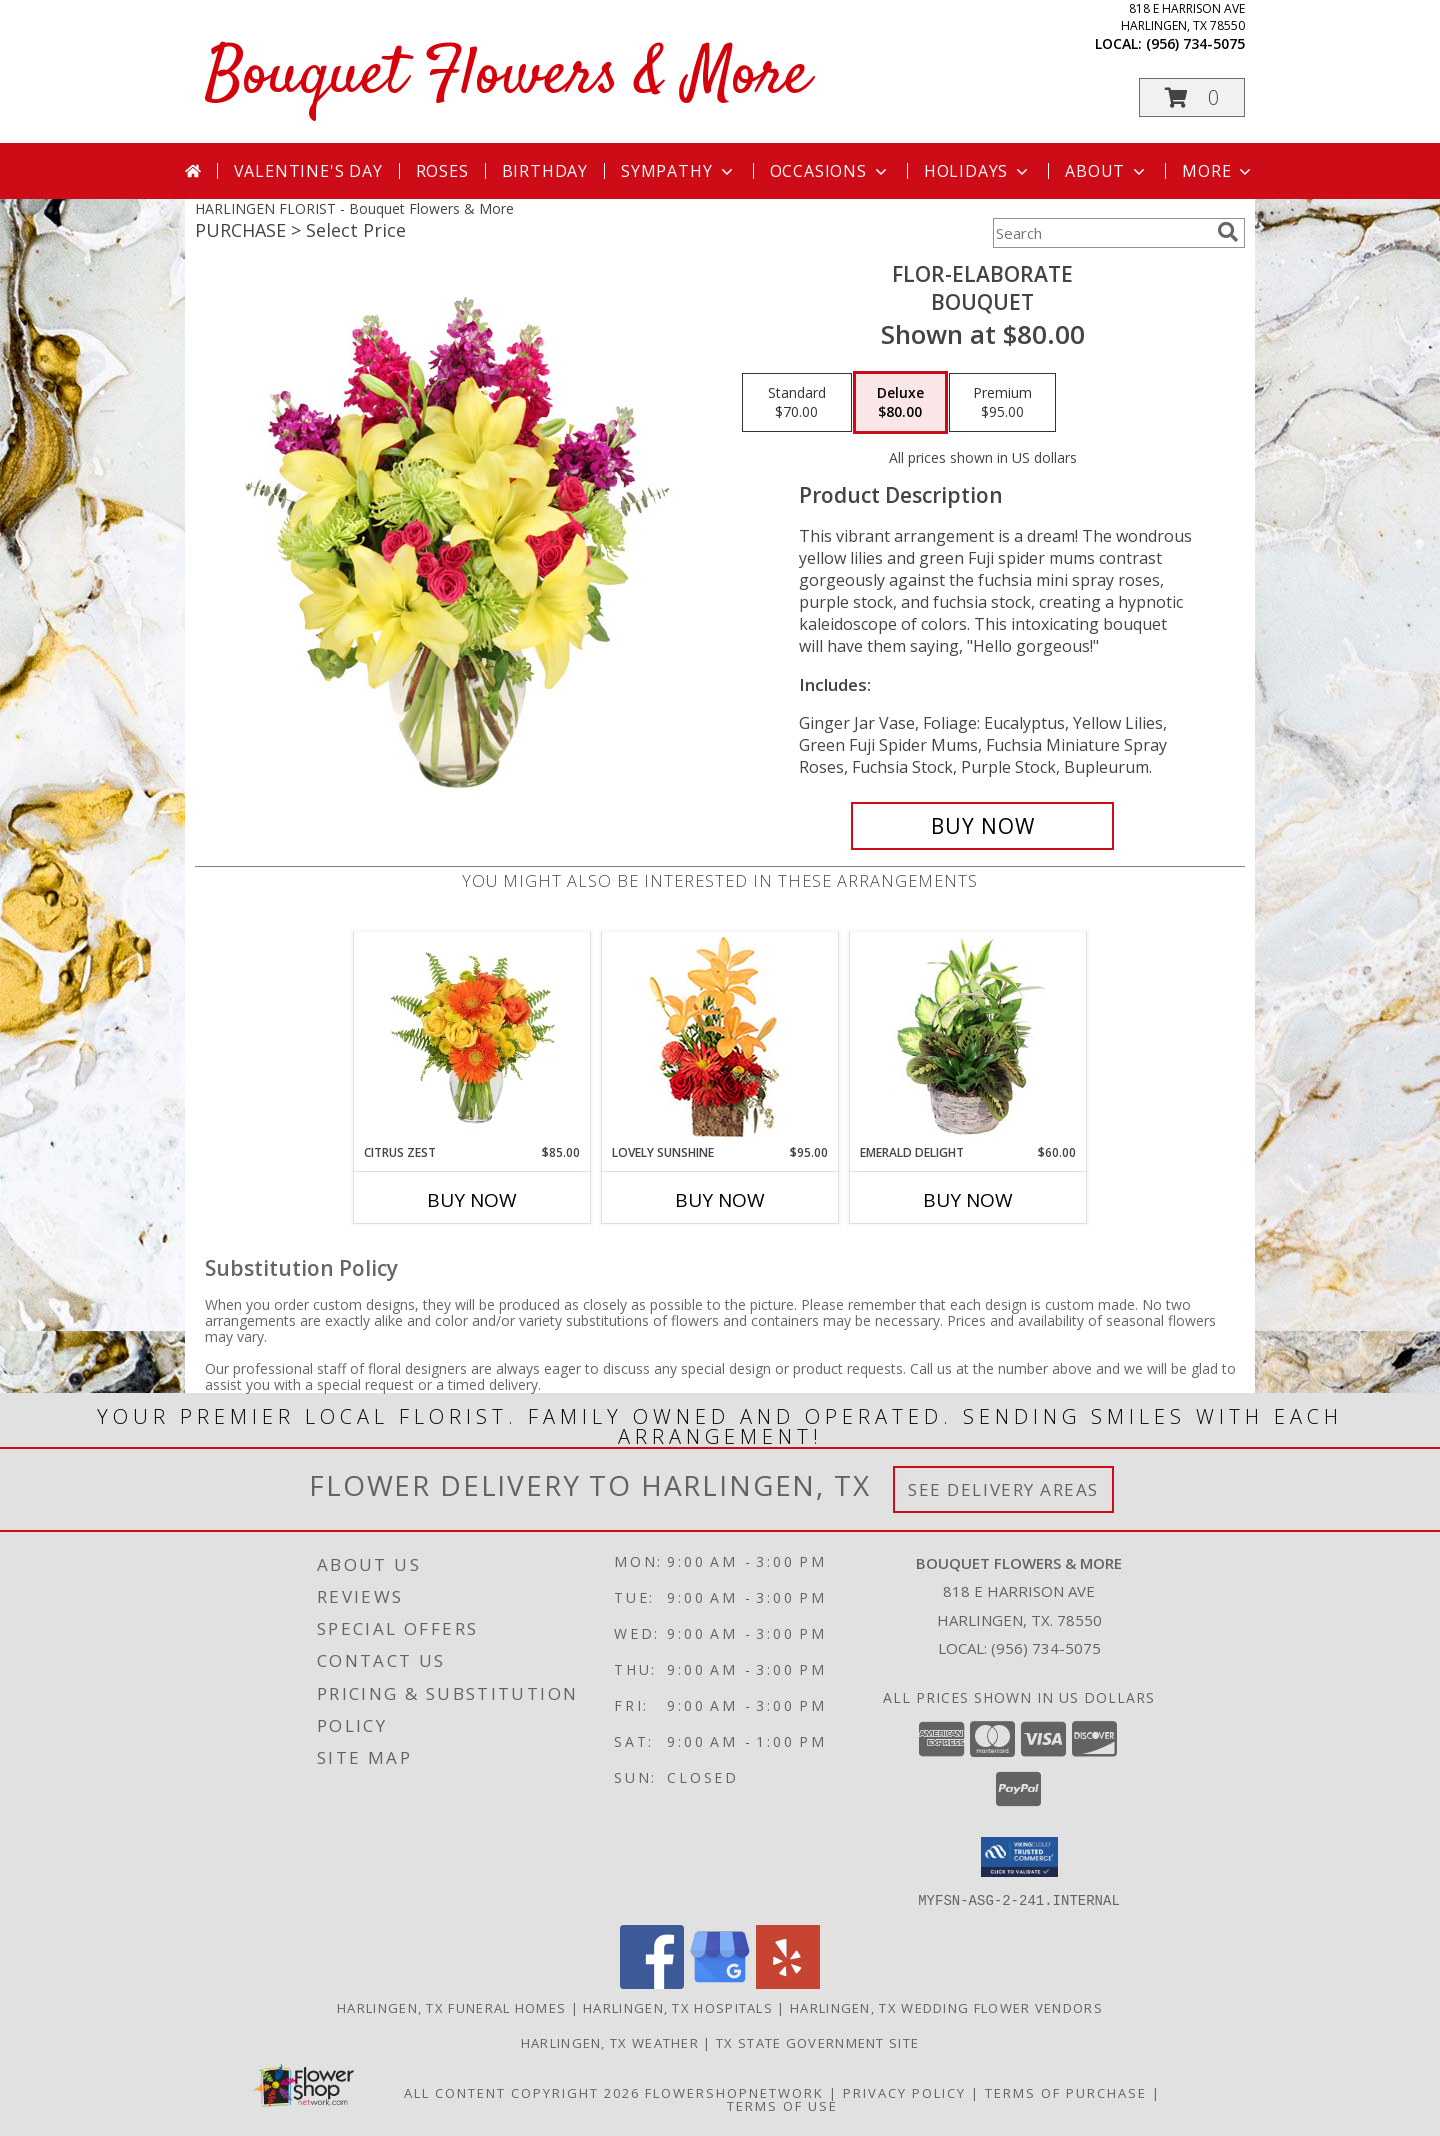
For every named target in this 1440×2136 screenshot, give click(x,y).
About (1107, 171)
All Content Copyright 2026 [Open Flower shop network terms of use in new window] (522, 2092)
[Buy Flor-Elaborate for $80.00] (982, 826)
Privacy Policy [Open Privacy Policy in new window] (904, 2092)
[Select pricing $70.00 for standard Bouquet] (797, 403)
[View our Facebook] (652, 1982)
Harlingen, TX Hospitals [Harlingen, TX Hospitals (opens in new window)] (678, 2007)
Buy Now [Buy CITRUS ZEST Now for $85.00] (472, 1200)
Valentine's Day (308, 171)
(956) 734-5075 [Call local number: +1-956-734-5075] (1195, 43)
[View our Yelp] (788, 1982)
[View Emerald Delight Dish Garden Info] (968, 1038)
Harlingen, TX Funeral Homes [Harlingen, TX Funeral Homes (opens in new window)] (451, 2007)
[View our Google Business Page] (720, 1982)
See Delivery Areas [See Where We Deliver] (1003, 1489)
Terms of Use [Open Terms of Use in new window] (782, 2105)
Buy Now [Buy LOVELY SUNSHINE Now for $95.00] (720, 1200)
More (1218, 171)
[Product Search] (1101, 233)
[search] (1228, 232)
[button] (1192, 97)
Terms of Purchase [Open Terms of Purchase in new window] (1066, 2092)
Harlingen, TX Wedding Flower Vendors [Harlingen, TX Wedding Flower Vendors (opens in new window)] (946, 2007)
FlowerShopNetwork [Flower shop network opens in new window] (734, 2092)
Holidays (978, 171)
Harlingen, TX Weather (610, 2042)
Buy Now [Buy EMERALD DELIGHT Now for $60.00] (968, 1200)
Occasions (830, 171)
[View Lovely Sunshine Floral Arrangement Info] (720, 1038)
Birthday (545, 171)
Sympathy (678, 171)
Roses (442, 171)
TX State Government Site (817, 2042)
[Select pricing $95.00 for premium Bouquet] (1002, 403)
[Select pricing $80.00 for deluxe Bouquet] (900, 403)
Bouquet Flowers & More (507, 76)
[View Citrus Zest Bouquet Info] (472, 1038)
